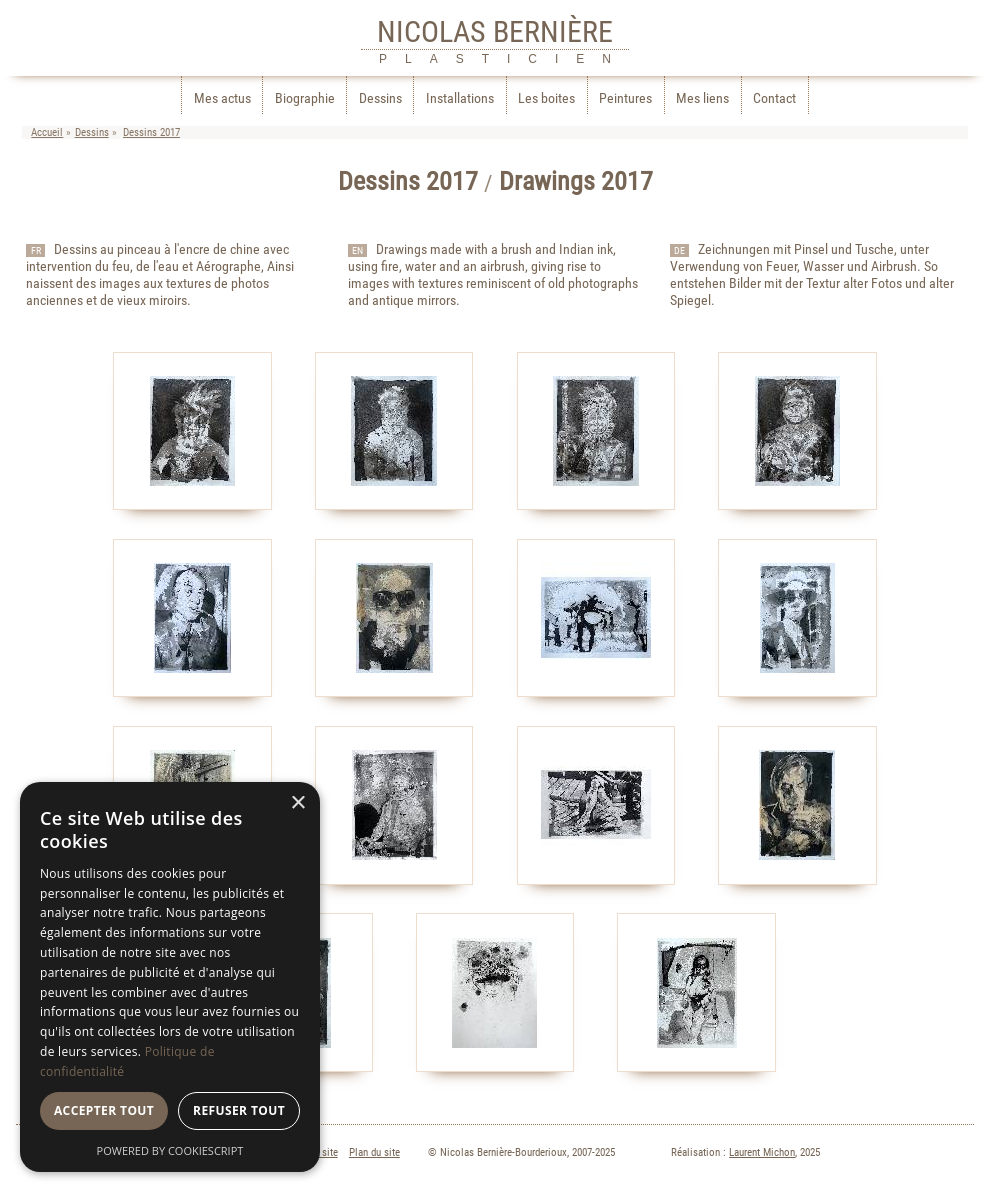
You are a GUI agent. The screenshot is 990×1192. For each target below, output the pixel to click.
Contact (774, 98)
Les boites (546, 98)
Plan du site (374, 1152)
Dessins (380, 98)
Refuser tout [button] (239, 1110)
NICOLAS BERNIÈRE (495, 31)
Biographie (305, 98)
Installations (460, 98)
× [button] (297, 803)
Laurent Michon (762, 1152)
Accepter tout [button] (104, 1110)
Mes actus (222, 98)
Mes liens (702, 98)
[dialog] (170, 977)
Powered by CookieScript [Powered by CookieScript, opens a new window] (170, 1150)
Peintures (625, 98)
